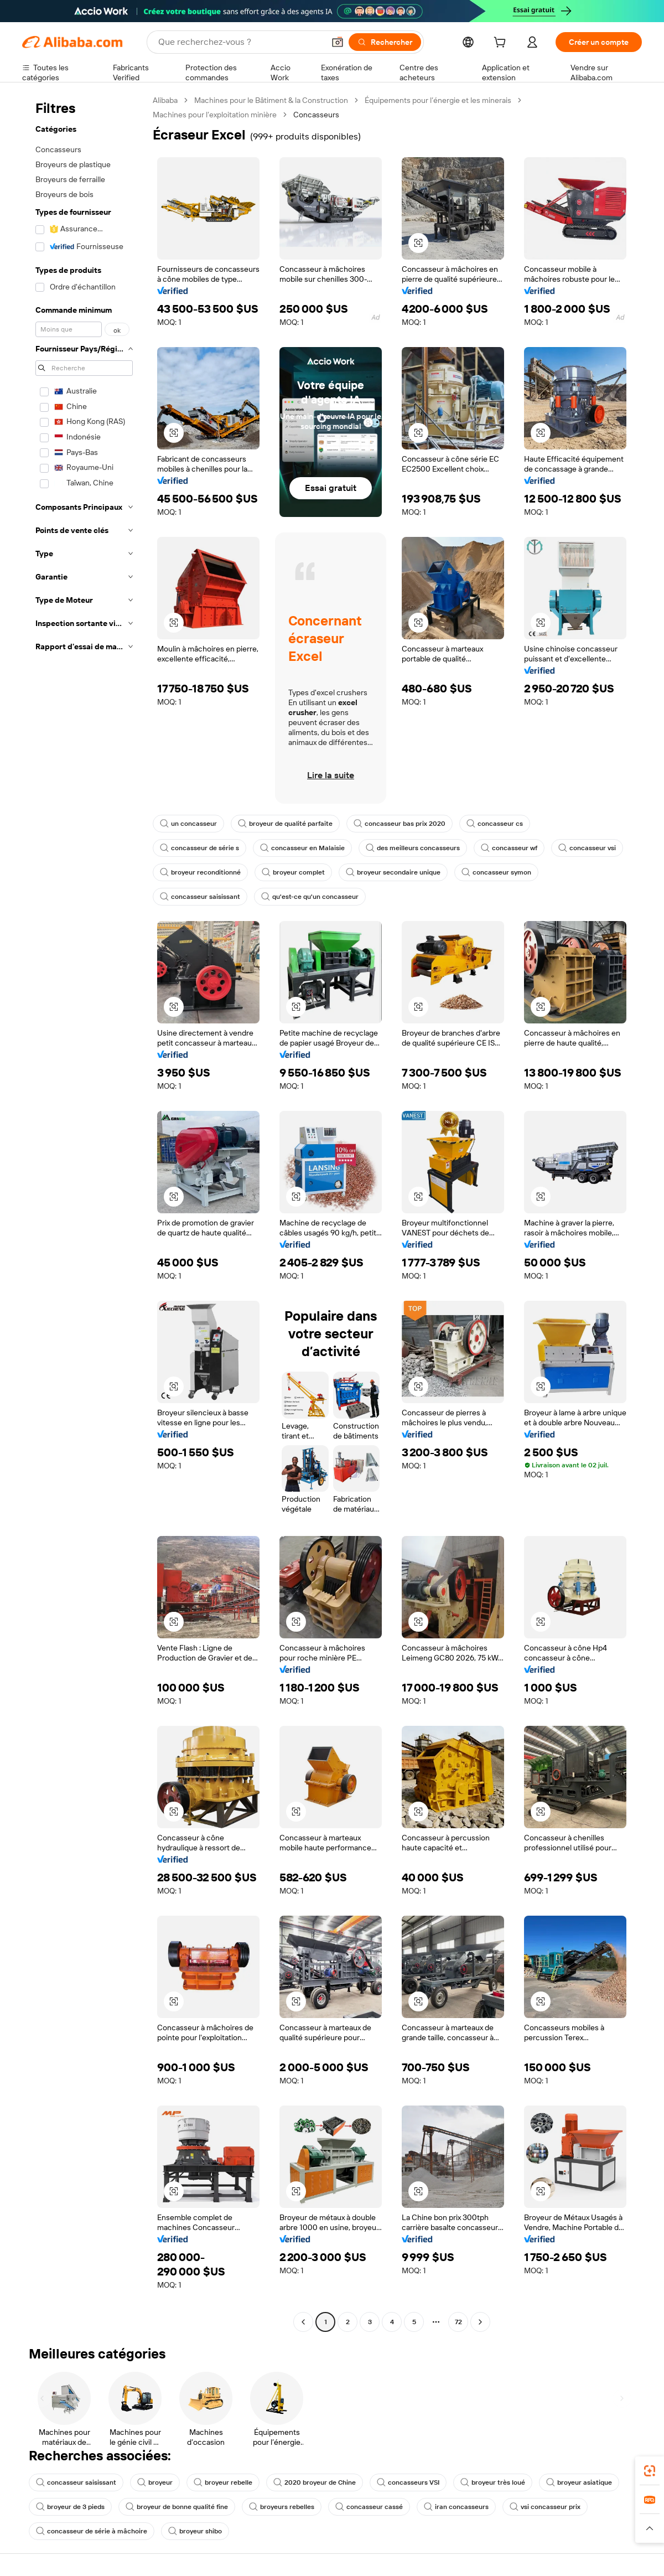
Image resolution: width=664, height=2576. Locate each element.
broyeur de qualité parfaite (285, 823)
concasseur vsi (587, 848)
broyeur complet (293, 872)
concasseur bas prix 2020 (399, 823)
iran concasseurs (456, 2506)
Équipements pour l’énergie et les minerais (438, 100)
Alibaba (165, 100)
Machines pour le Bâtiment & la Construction (271, 100)
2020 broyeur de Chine (314, 2482)
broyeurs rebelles (281, 2506)
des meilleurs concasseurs (413, 848)
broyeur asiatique (579, 2482)
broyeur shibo (195, 2531)
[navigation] (84, 1212)
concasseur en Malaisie (302, 848)
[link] (649, 2470)
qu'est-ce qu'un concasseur (310, 896)
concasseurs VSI (408, 2482)
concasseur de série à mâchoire (91, 2531)
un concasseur (188, 823)
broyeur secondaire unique (393, 872)
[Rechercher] (385, 42)
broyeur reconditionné (200, 872)
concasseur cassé (369, 2506)
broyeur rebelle (223, 2482)
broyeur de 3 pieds (70, 2506)
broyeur (155, 2482)
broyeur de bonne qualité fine (177, 2506)
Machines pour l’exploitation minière (215, 114)
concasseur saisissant (200, 896)
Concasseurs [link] (316, 114)
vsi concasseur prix (545, 2506)
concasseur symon (496, 872)
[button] (337, 42)
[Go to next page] (480, 2322)
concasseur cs (494, 823)
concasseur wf (509, 848)
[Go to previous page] (303, 2322)
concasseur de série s (199, 848)
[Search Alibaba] (240, 42)
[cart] (502, 43)
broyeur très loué (492, 2482)
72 (458, 2322)
